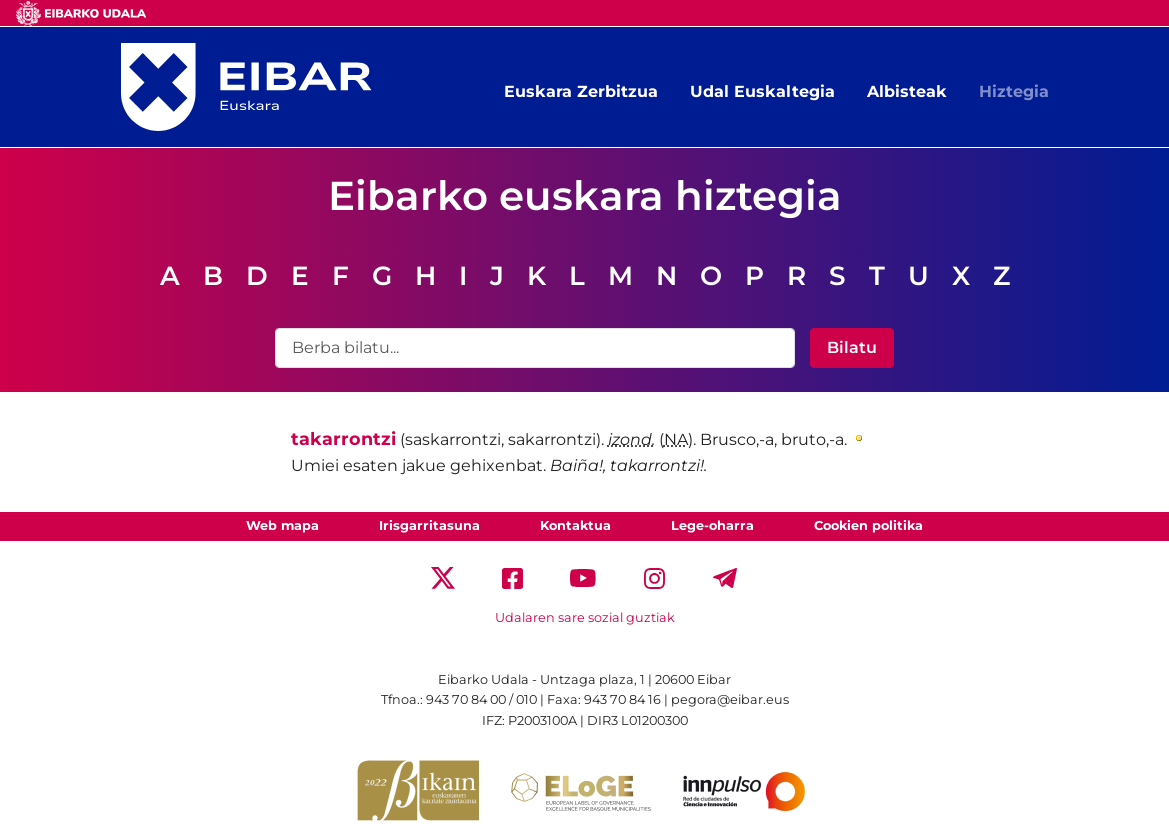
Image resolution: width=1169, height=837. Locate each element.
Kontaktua (575, 525)
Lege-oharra (712, 525)
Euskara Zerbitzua (581, 91)
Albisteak (907, 91)
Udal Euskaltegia (762, 91)
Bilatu (852, 347)
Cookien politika (868, 525)
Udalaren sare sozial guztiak (585, 617)
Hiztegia (1014, 91)
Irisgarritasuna (429, 525)
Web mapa (282, 525)
